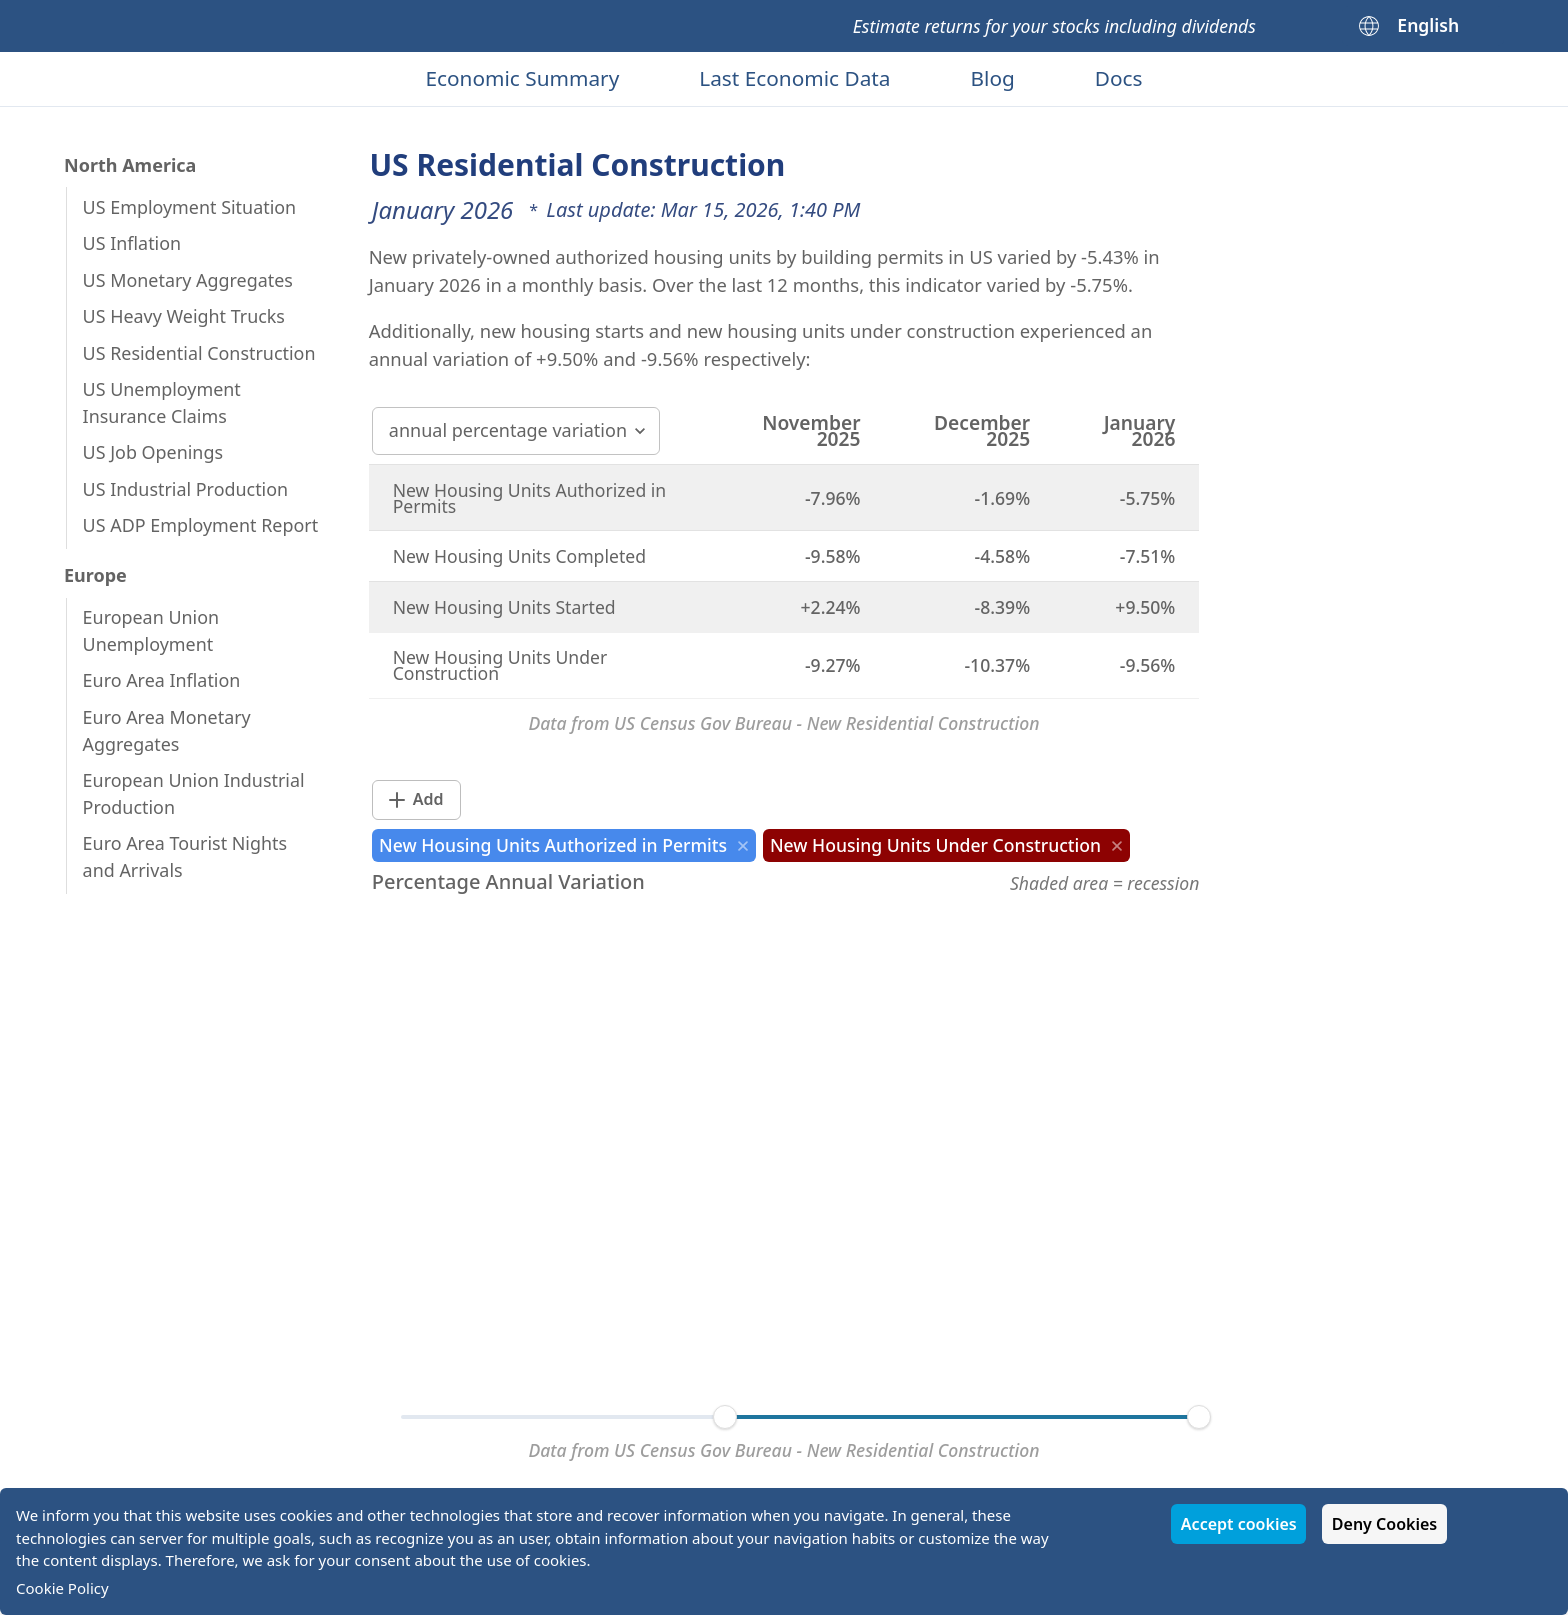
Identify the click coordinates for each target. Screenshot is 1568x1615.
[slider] (725, 1417)
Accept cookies (1239, 1524)
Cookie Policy (62, 1588)
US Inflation (132, 243)
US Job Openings (153, 452)
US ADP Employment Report (200, 525)
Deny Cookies (1384, 1524)
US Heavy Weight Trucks (184, 316)
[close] (743, 846)
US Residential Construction (199, 353)
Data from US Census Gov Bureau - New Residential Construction (783, 723)
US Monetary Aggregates (188, 280)
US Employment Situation (190, 207)
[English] (1423, 26)
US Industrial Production (186, 489)
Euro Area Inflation (162, 680)
